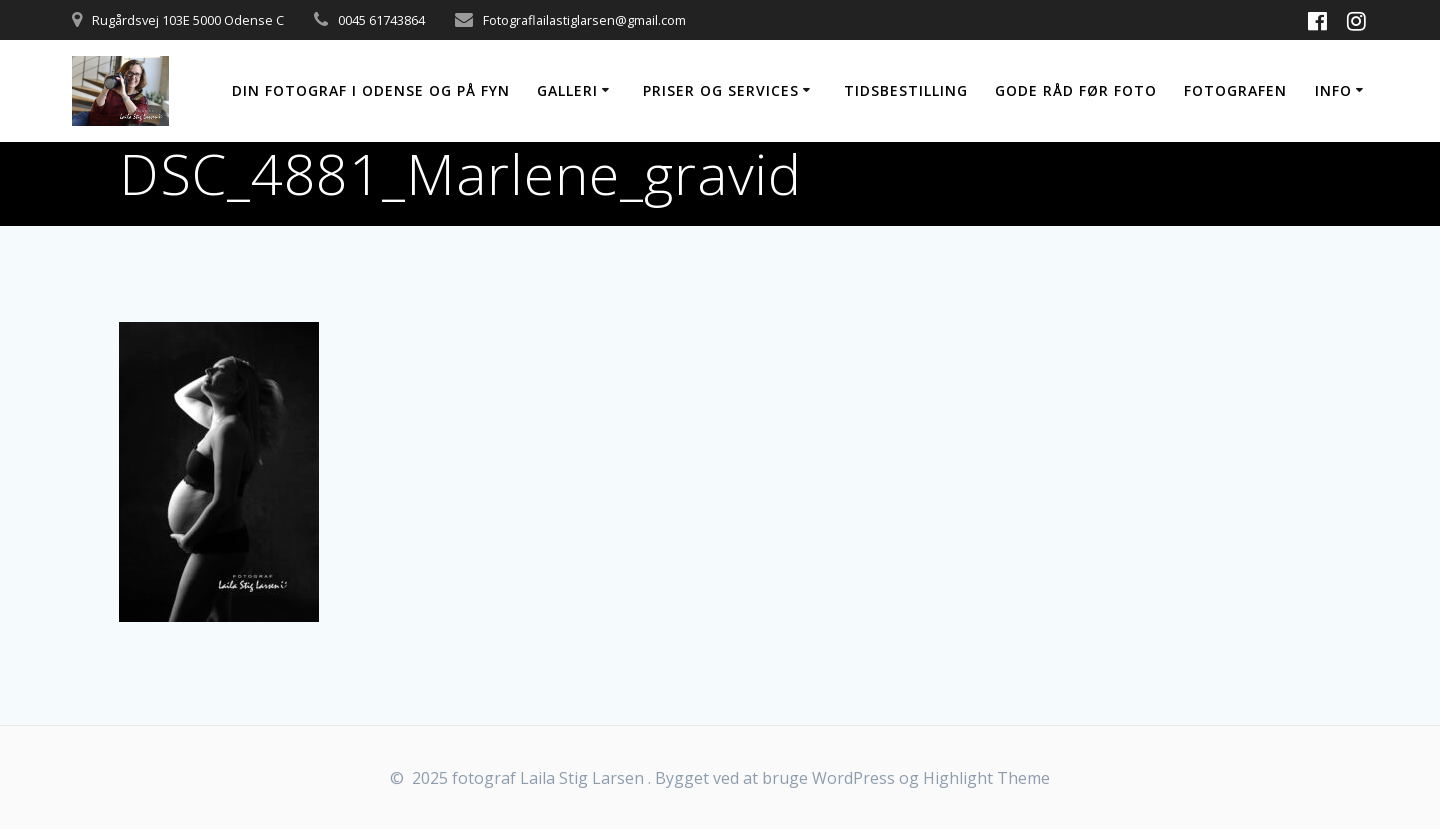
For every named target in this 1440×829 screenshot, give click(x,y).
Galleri (567, 90)
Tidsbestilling (906, 90)
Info (1333, 90)
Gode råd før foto (1076, 90)
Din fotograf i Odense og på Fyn (371, 90)
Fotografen (1235, 90)
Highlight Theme (986, 778)
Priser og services (721, 90)
